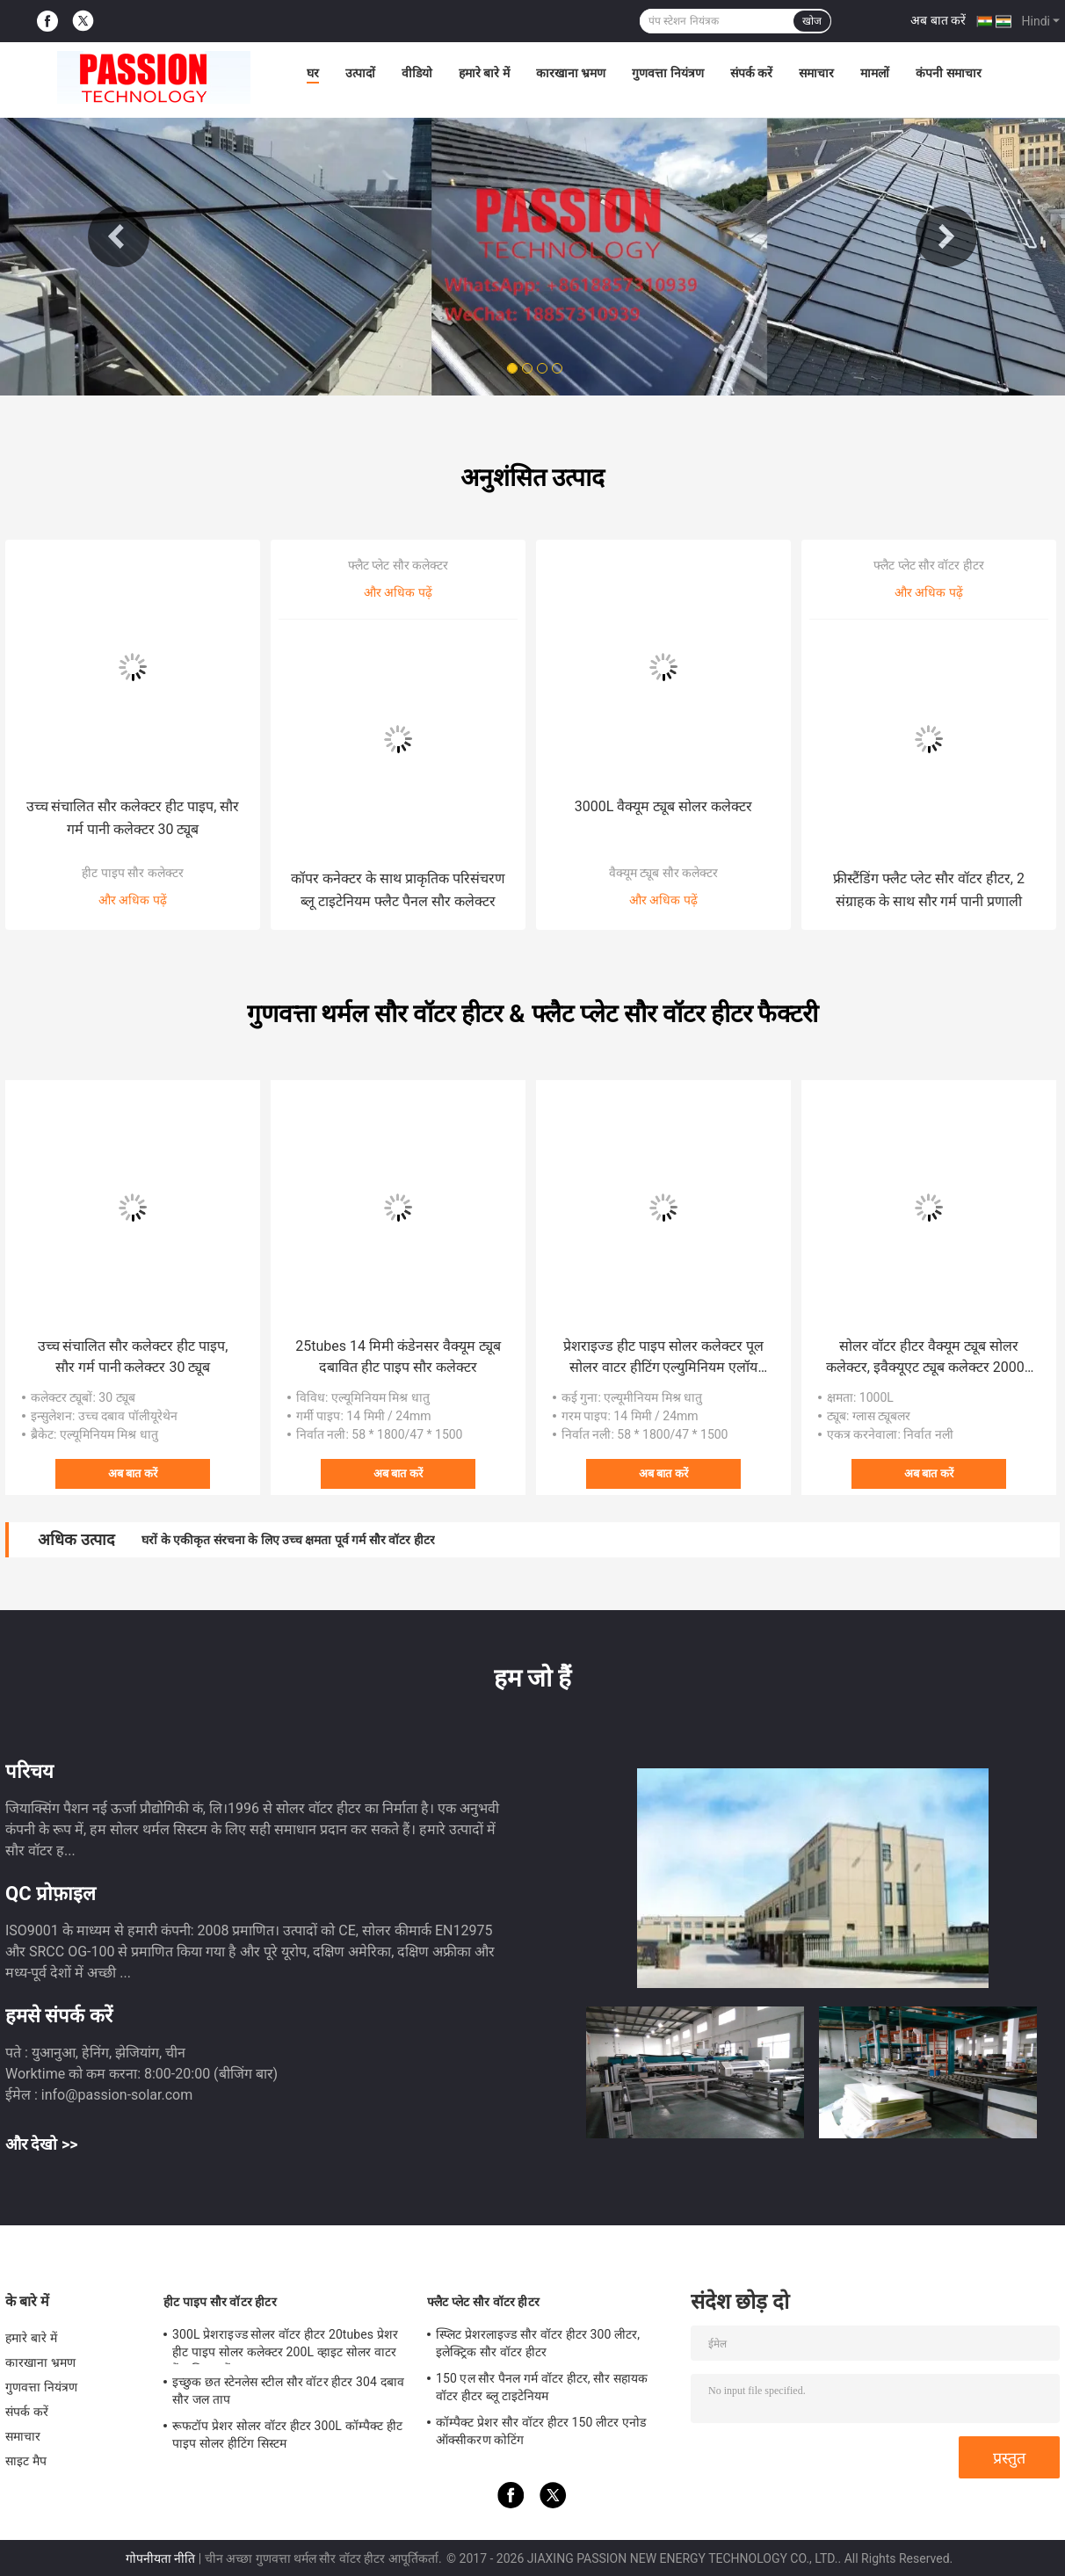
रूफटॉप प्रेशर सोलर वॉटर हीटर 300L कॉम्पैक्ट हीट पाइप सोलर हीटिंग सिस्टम (287, 2434)
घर (313, 73)
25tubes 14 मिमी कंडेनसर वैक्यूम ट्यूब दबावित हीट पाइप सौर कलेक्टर (398, 1356)
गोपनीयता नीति (160, 2558)
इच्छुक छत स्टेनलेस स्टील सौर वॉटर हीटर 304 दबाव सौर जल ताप (288, 2390)
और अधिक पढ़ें (132, 900)
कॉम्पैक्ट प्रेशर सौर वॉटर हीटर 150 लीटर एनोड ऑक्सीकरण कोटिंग (541, 2431)
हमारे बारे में (484, 73)
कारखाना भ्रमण (570, 73)
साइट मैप (26, 2461)
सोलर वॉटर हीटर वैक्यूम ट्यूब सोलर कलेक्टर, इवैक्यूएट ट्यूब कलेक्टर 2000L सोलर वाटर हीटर (929, 1358)
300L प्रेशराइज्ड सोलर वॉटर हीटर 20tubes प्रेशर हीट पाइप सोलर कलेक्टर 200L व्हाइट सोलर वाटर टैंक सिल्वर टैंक (285, 2345)
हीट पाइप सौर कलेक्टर (132, 873)
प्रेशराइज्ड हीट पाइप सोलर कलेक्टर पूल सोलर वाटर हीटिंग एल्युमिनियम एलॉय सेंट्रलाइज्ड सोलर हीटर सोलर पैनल (663, 1358)
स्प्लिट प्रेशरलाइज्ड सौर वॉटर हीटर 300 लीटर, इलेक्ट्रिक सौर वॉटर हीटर (538, 2343)
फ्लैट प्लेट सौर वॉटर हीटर (928, 565)
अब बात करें (938, 20)
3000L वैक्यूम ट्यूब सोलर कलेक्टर (663, 806)
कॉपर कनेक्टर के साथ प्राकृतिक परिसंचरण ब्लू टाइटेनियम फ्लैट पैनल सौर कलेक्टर (398, 890)
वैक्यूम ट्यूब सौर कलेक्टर (663, 873)
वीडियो (417, 73)
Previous (118, 236)
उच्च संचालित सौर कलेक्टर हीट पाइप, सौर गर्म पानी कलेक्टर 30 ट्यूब (133, 818)
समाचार (816, 73)
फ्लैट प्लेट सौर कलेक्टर (398, 565)
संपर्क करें (751, 73)
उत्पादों (360, 73)
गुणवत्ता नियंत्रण (667, 73)
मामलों (874, 73)
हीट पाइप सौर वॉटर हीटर (220, 2302)
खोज (812, 21)
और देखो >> (41, 2144)
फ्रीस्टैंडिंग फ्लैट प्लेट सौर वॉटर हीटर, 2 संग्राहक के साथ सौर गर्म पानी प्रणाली (929, 890)
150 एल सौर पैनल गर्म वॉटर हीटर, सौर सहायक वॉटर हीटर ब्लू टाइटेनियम (542, 2387)
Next (946, 236)
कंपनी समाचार (948, 73)
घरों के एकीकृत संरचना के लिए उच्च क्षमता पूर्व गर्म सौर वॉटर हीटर (288, 1540)
